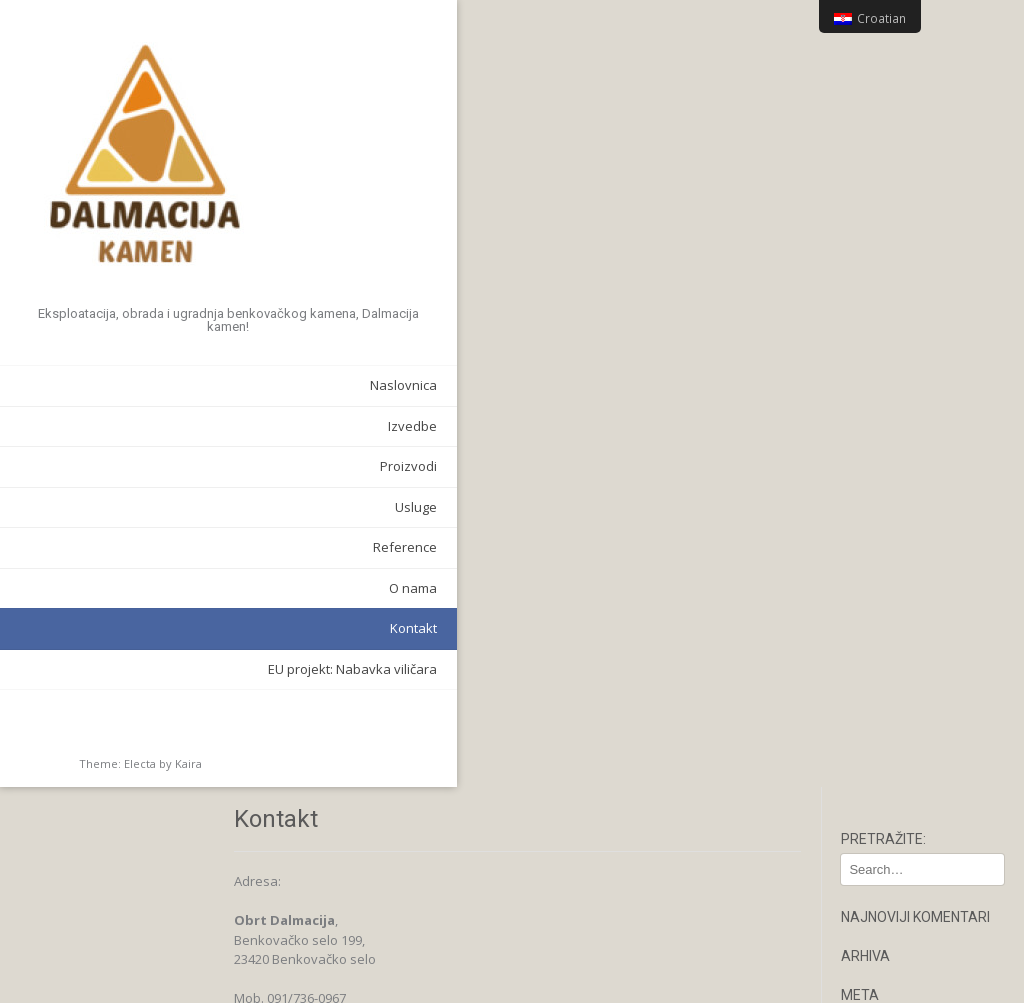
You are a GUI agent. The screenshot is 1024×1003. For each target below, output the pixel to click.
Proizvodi (231, 455)
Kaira (188, 751)
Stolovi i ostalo (902, 791)
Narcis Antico (897, 695)
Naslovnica (226, 374)
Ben (870, 593)
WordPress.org (903, 326)
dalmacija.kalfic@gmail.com (382, 328)
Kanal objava (898, 275)
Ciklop (876, 644)
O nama (236, 576)
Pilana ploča (895, 721)
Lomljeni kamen (905, 670)
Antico (876, 568)
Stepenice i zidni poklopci (907, 756)
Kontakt (236, 617)
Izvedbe (235, 414)
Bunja (875, 619)
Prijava (879, 249)
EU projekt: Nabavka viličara (175, 657)
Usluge (239, 495)
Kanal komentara (910, 300)
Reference (228, 536)
